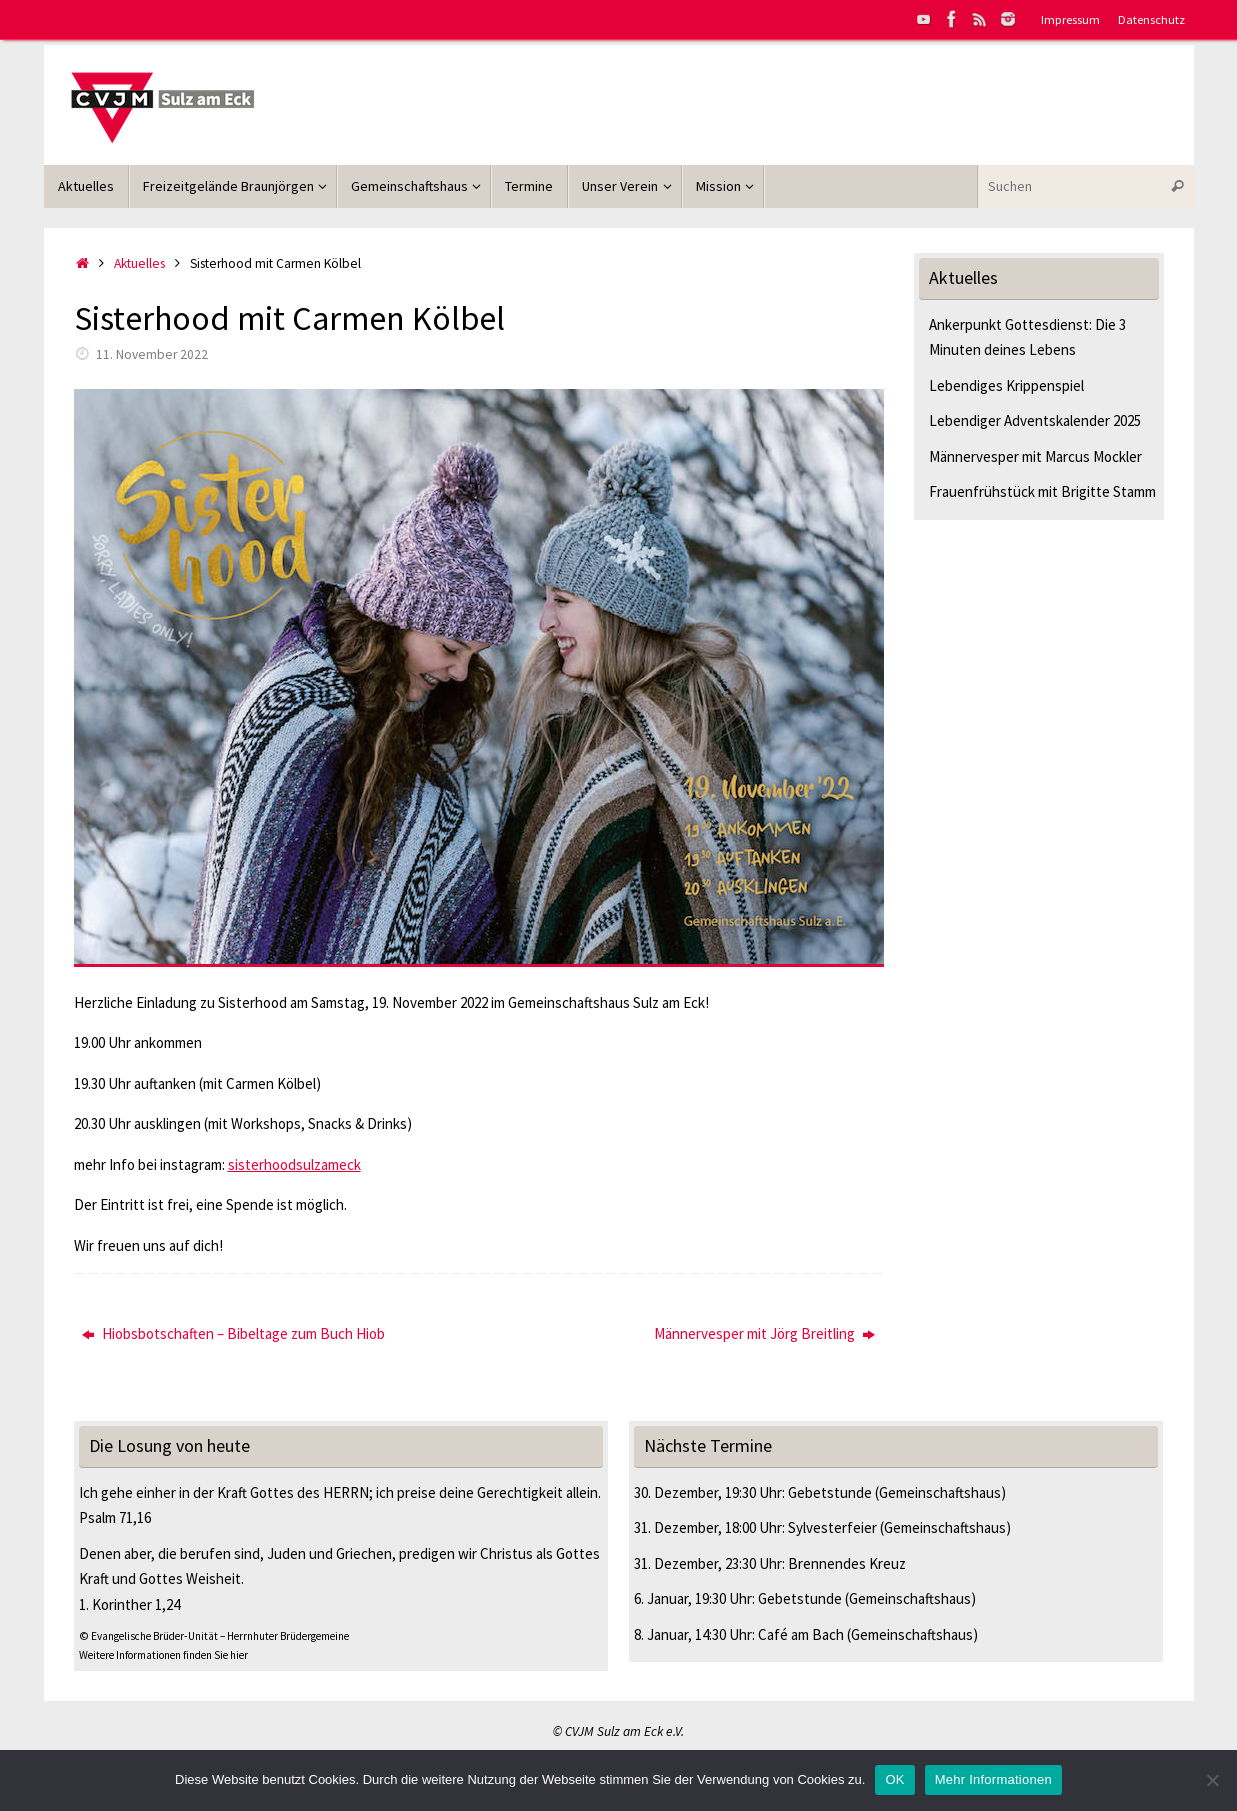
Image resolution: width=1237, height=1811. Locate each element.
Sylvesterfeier (832, 1527)
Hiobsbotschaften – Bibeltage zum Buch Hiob (233, 1333)
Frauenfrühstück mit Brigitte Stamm (1042, 491)
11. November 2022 (152, 354)
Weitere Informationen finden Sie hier (163, 1655)
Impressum (1070, 19)
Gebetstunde (830, 1492)
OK (894, 1779)
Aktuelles (139, 263)
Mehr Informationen (993, 1779)
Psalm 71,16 (115, 1517)
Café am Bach (801, 1634)
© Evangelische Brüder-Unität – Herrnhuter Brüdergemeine (214, 1636)
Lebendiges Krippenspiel (1006, 385)
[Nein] (1212, 1780)
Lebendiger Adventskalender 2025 (1035, 420)
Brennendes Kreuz (847, 1563)
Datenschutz (1151, 19)
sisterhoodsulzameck (294, 1164)
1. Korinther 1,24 (129, 1604)
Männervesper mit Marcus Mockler (1035, 456)
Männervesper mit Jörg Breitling (764, 1333)
